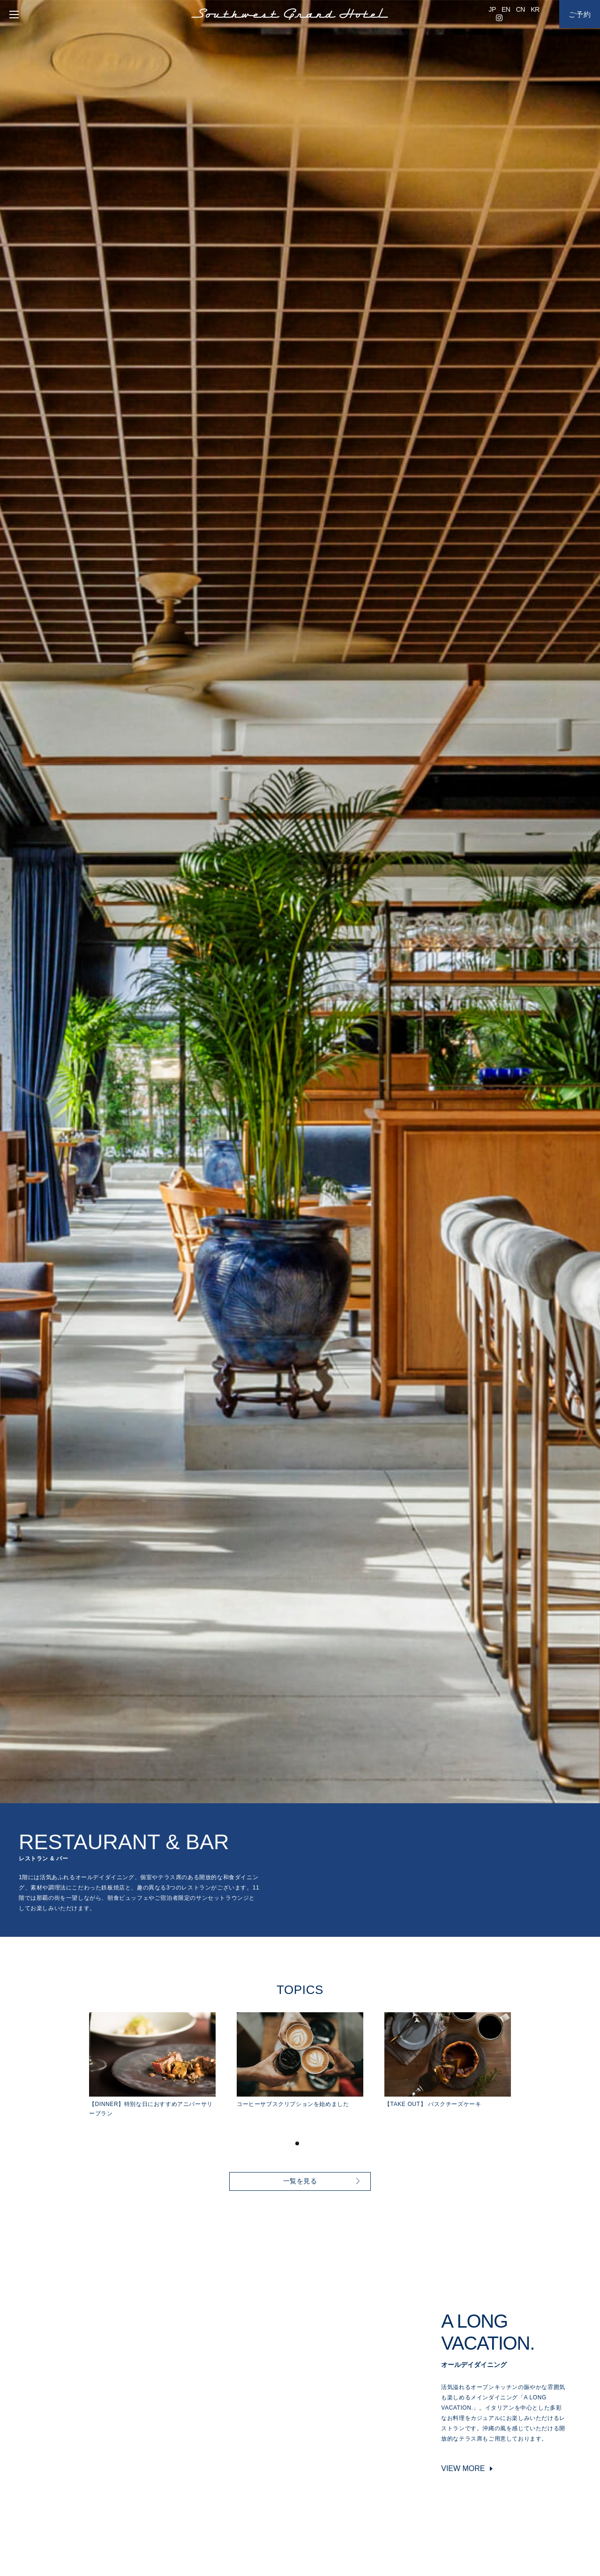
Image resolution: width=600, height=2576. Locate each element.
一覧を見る (300, 2181)
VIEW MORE (463, 2468)
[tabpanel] (163, 2065)
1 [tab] (297, 2143)
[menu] (12, 14)
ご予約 (580, 14)
